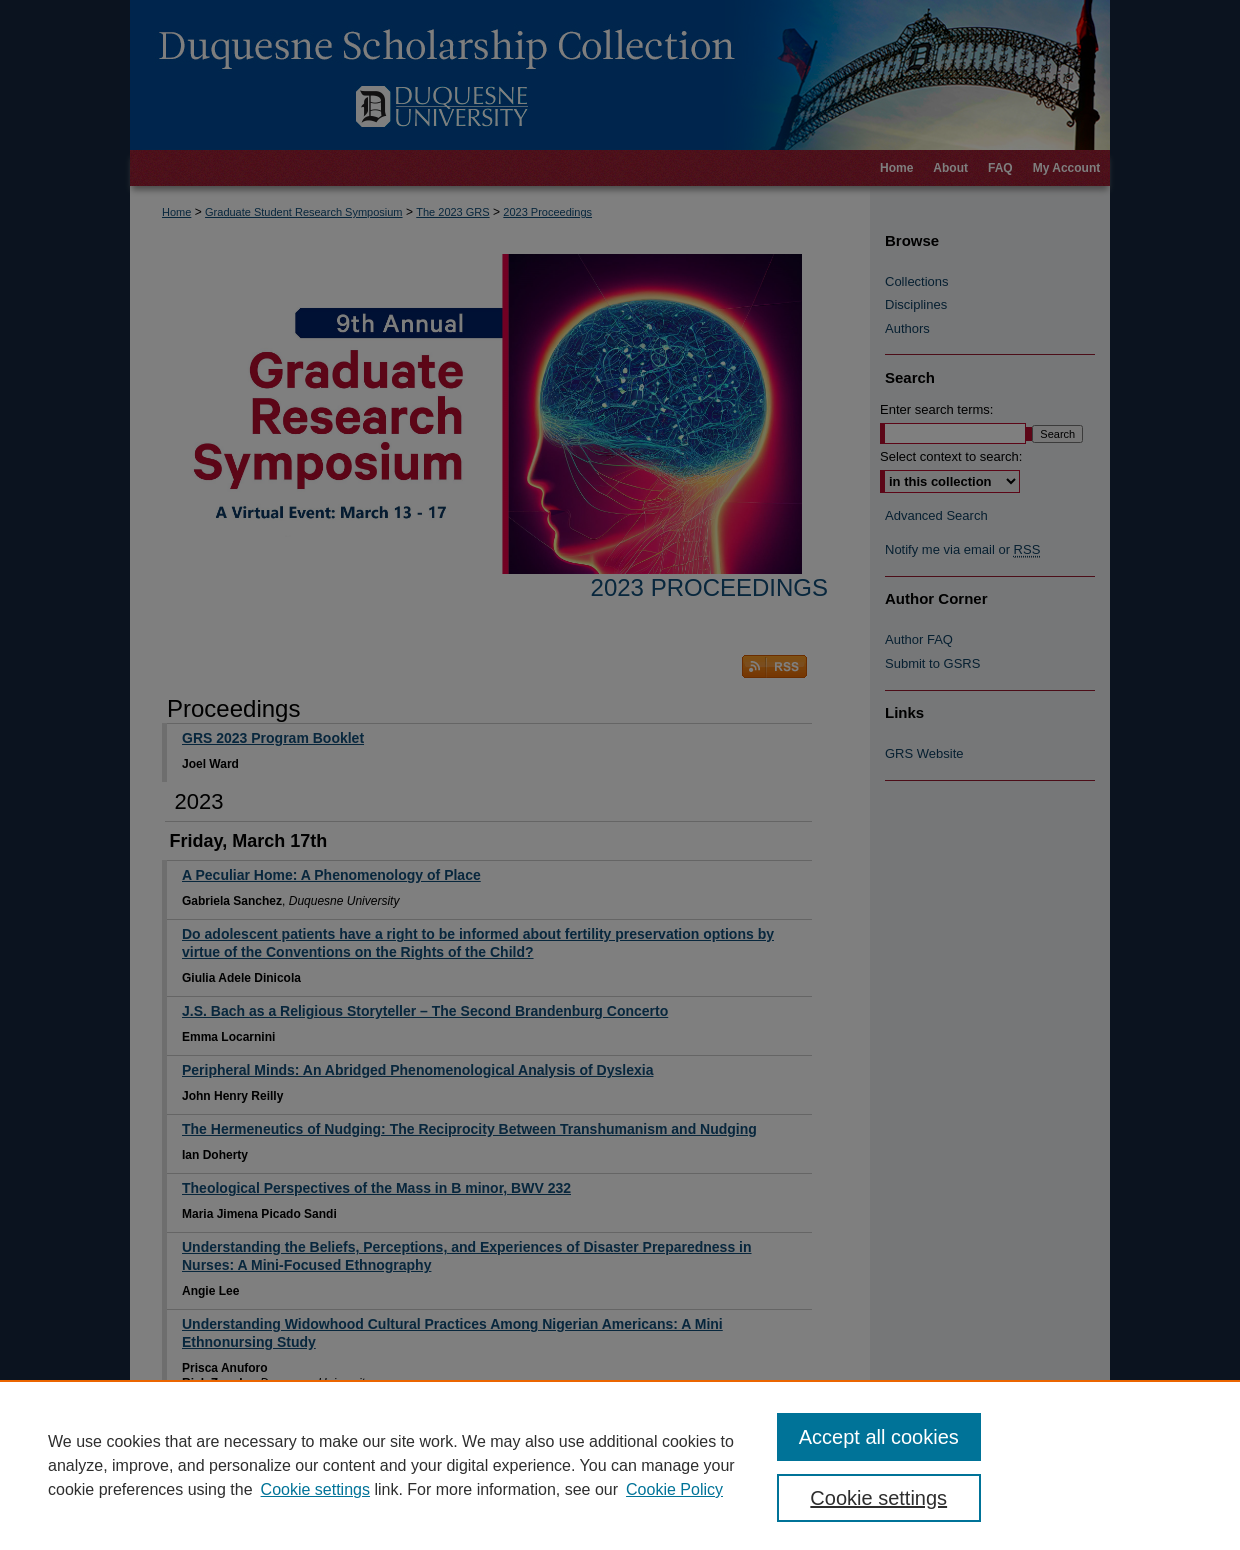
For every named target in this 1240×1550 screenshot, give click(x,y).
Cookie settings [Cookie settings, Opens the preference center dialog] (878, 1498)
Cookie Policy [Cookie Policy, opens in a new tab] (674, 1489)
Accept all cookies (879, 1437)
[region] (620, 1465)
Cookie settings (315, 1489)
